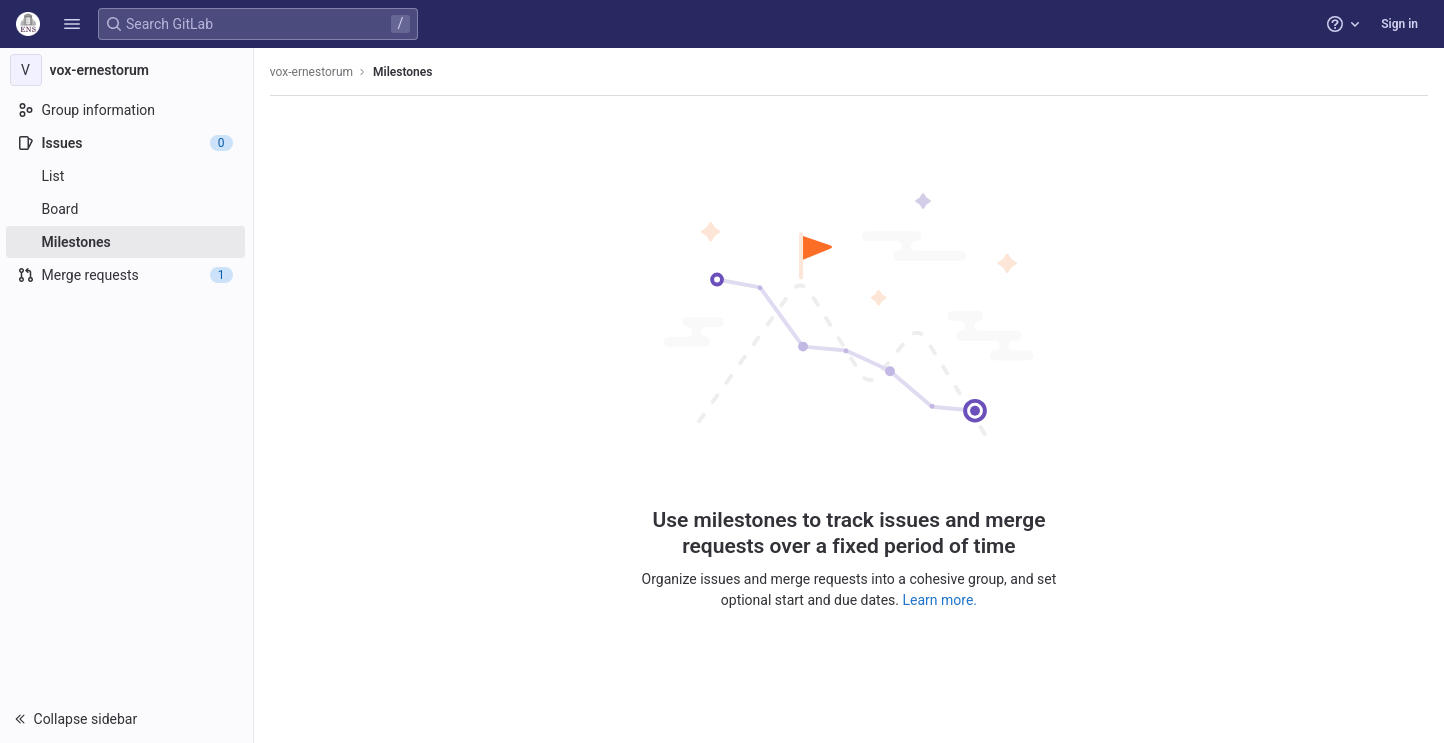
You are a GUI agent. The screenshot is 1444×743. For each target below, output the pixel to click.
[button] (72, 24)
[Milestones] (127, 242)
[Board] (127, 209)
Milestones (404, 72)
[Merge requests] (127, 275)
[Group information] (127, 110)
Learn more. (941, 600)
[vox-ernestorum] (128, 70)
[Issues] (127, 143)
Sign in (1399, 24)
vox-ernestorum (313, 72)
